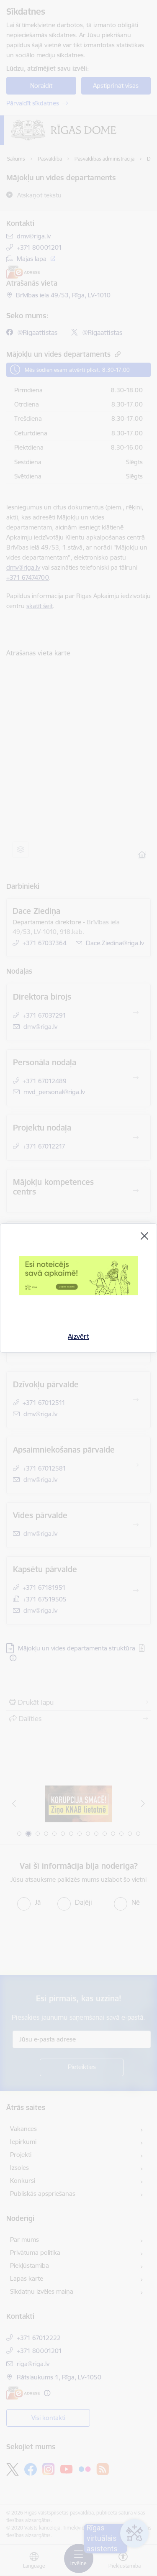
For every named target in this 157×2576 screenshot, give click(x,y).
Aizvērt (78, 1336)
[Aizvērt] (144, 1236)
